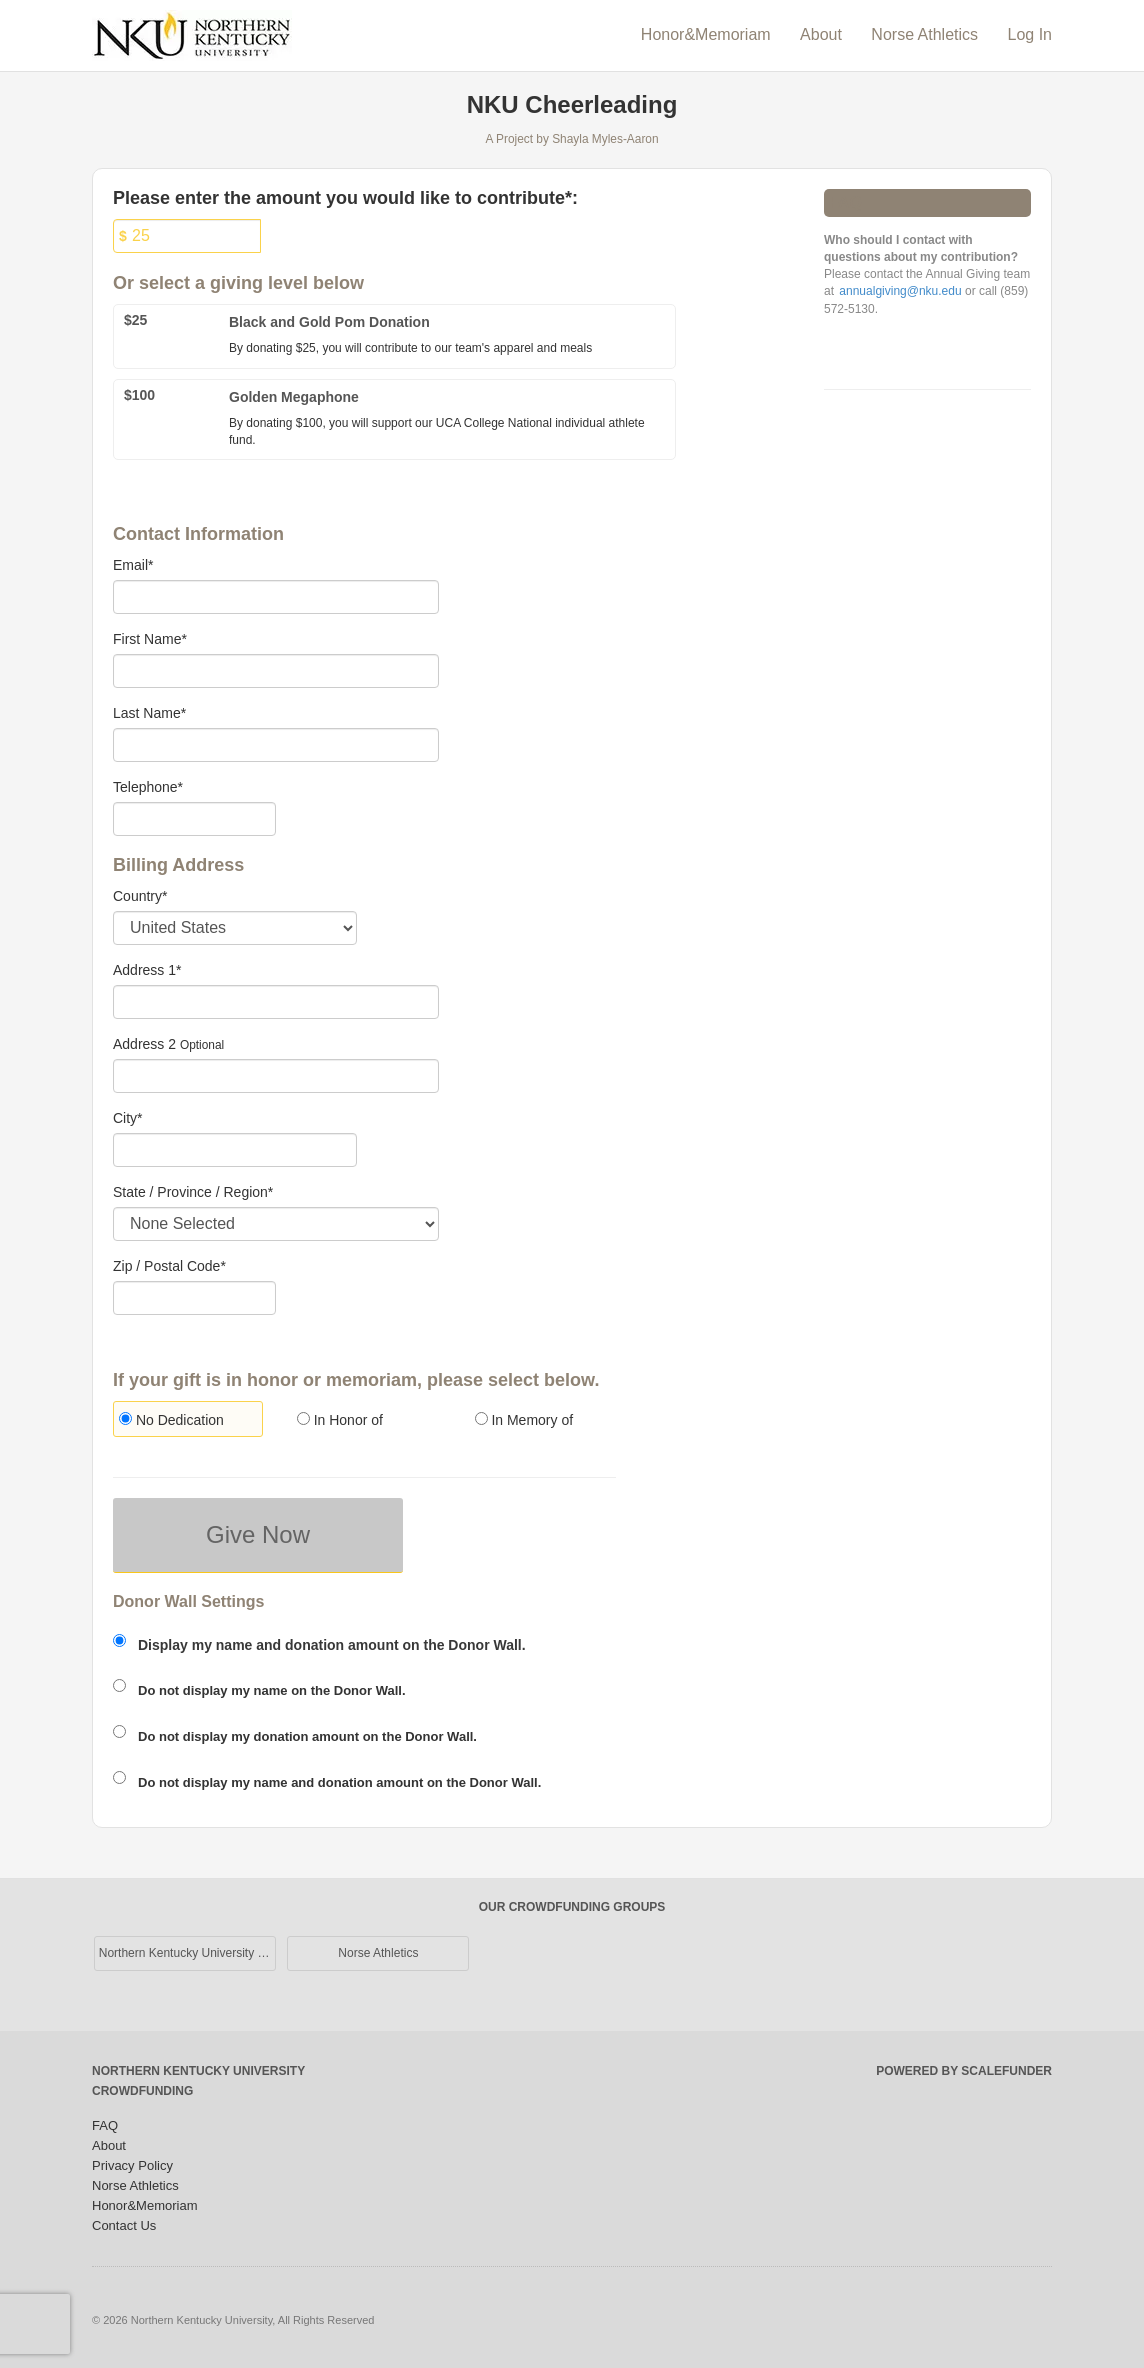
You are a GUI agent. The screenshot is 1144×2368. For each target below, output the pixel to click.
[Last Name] (276, 745)
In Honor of (340, 1420)
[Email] (276, 597)
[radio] (187, 1421)
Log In (1030, 34)
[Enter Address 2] (276, 1076)
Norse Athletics (926, 34)
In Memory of (524, 1420)
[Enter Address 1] (276, 1002)
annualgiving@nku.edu (900, 291)
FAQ (105, 2125)
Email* (133, 565)
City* (128, 1118)
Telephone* (148, 787)
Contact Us (124, 2225)
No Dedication (171, 1420)
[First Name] (276, 671)
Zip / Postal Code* (169, 1266)
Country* (140, 896)
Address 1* (147, 970)
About (823, 34)
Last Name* (149, 713)
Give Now (258, 1534)
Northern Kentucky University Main (187, 1953)
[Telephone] (194, 819)
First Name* (150, 639)
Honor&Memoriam (708, 34)
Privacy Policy (132, 2165)
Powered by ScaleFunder (964, 2071)
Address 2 (144, 1044)
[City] (235, 1150)
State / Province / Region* (193, 1192)
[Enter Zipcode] (194, 1298)
